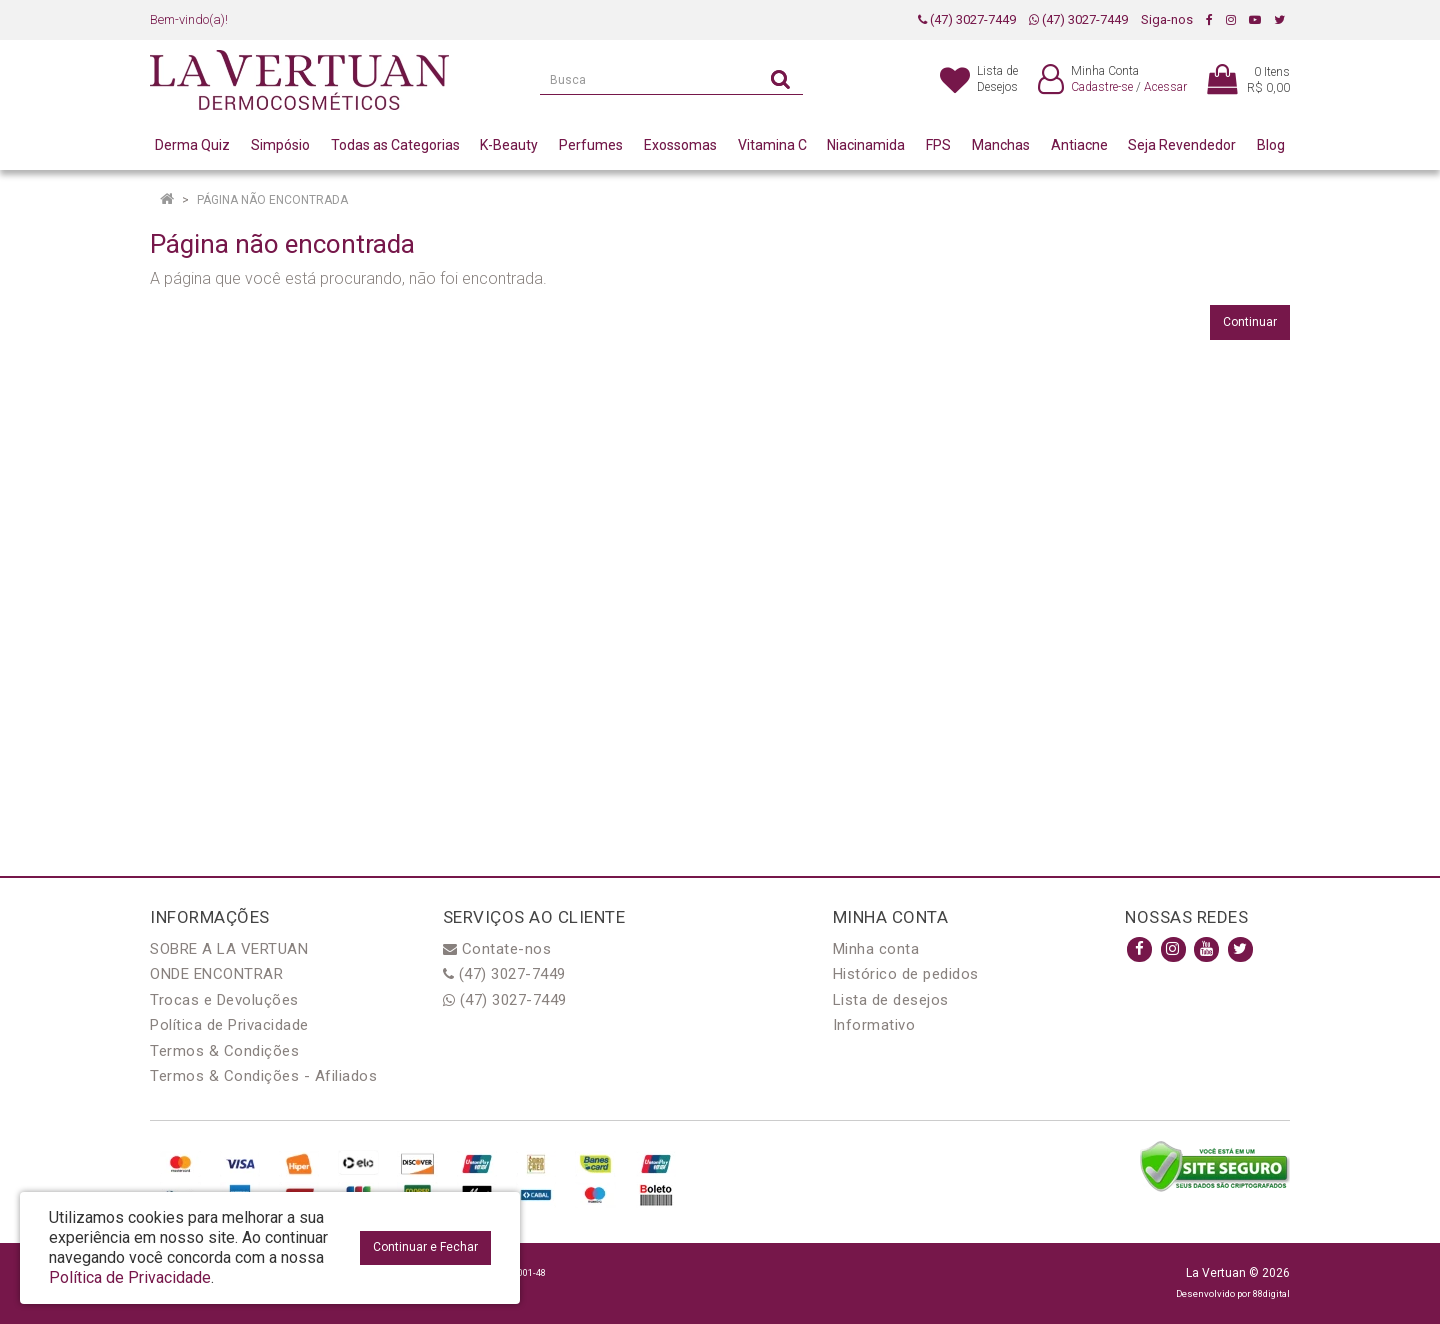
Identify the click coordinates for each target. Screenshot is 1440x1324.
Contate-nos (497, 949)
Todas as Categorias (395, 145)
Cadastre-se (1102, 87)
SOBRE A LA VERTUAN (229, 949)
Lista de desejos (891, 1000)
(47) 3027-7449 (967, 19)
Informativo (874, 1025)
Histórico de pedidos (906, 974)
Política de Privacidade (229, 1025)
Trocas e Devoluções (224, 1000)
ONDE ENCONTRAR (216, 974)
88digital (1271, 1293)
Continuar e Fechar (425, 1247)
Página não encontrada (272, 200)
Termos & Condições (224, 1051)
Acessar (1165, 87)
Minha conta (876, 949)
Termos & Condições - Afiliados (263, 1076)
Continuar (1250, 322)
